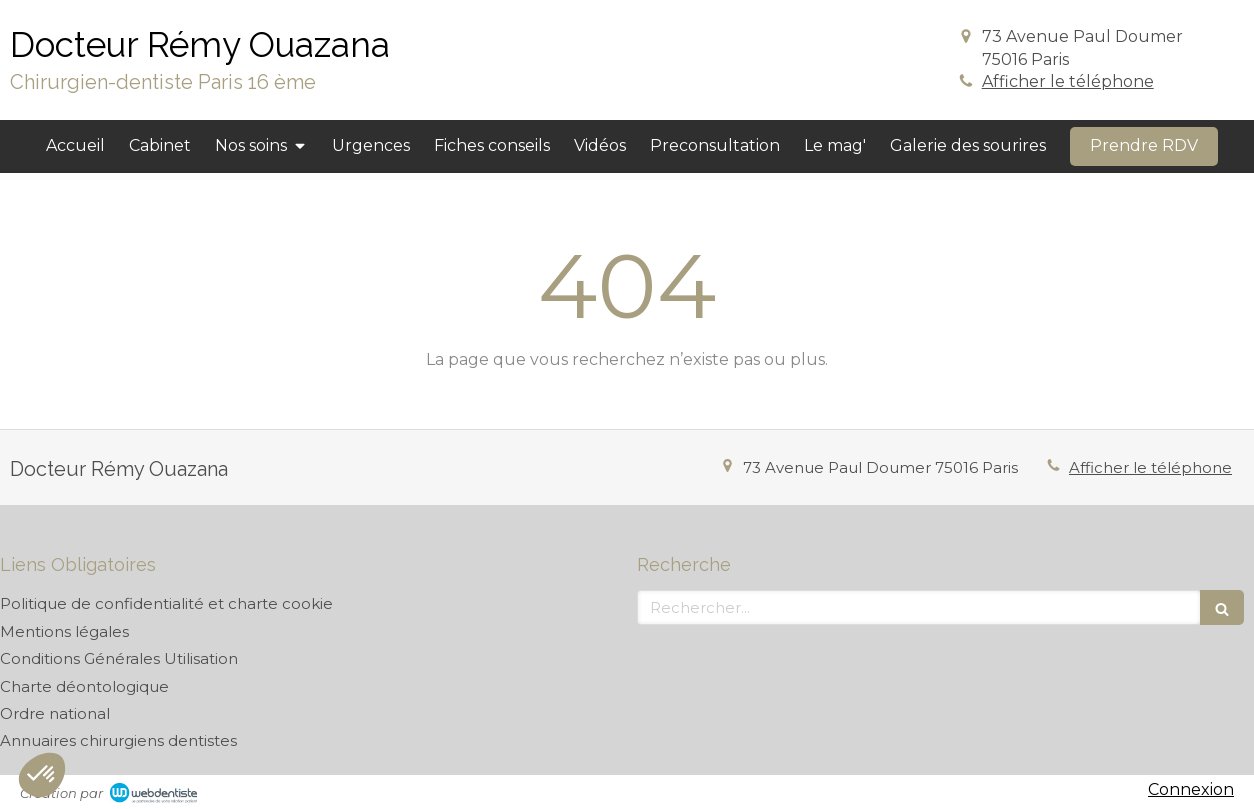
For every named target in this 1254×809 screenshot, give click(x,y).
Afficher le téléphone (1068, 81)
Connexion (1191, 789)
